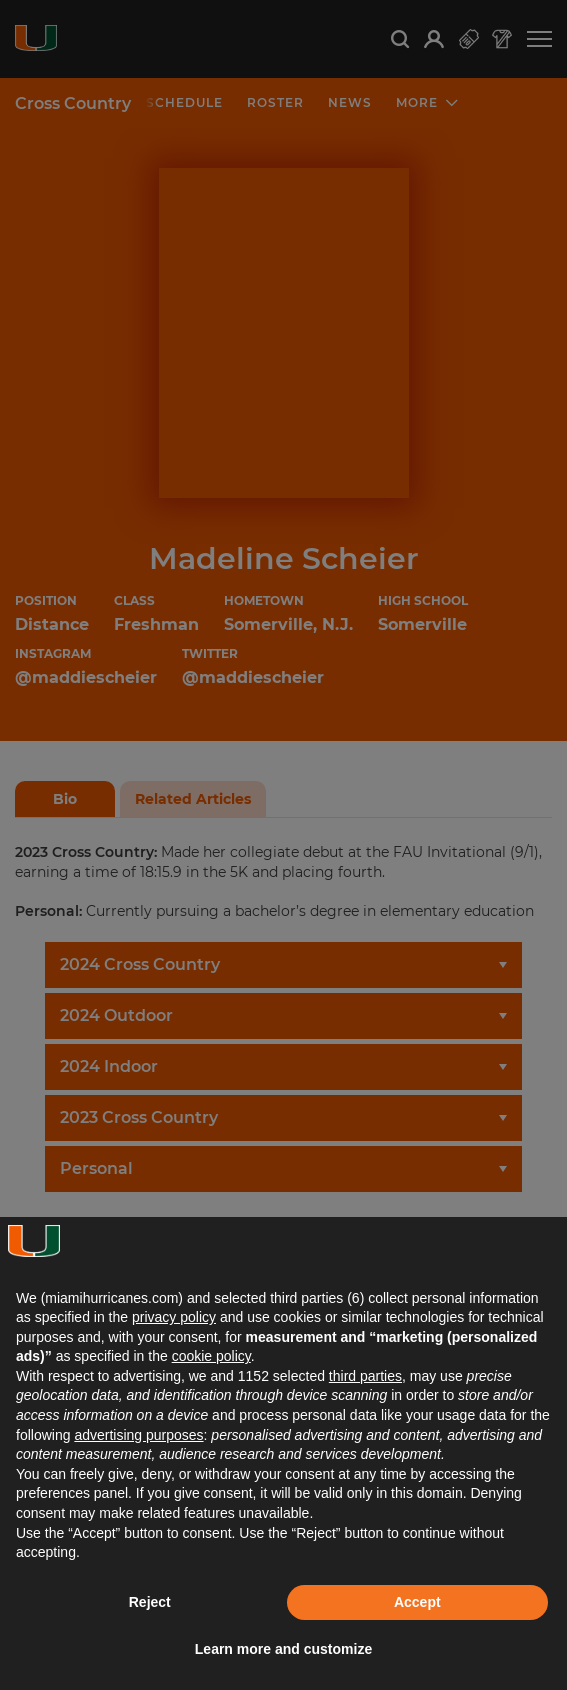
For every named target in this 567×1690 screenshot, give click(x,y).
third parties (365, 1376)
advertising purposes (138, 1435)
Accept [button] (417, 1602)
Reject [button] (150, 1602)
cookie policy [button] (211, 1356)
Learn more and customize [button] (283, 1649)
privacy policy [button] (174, 1317)
